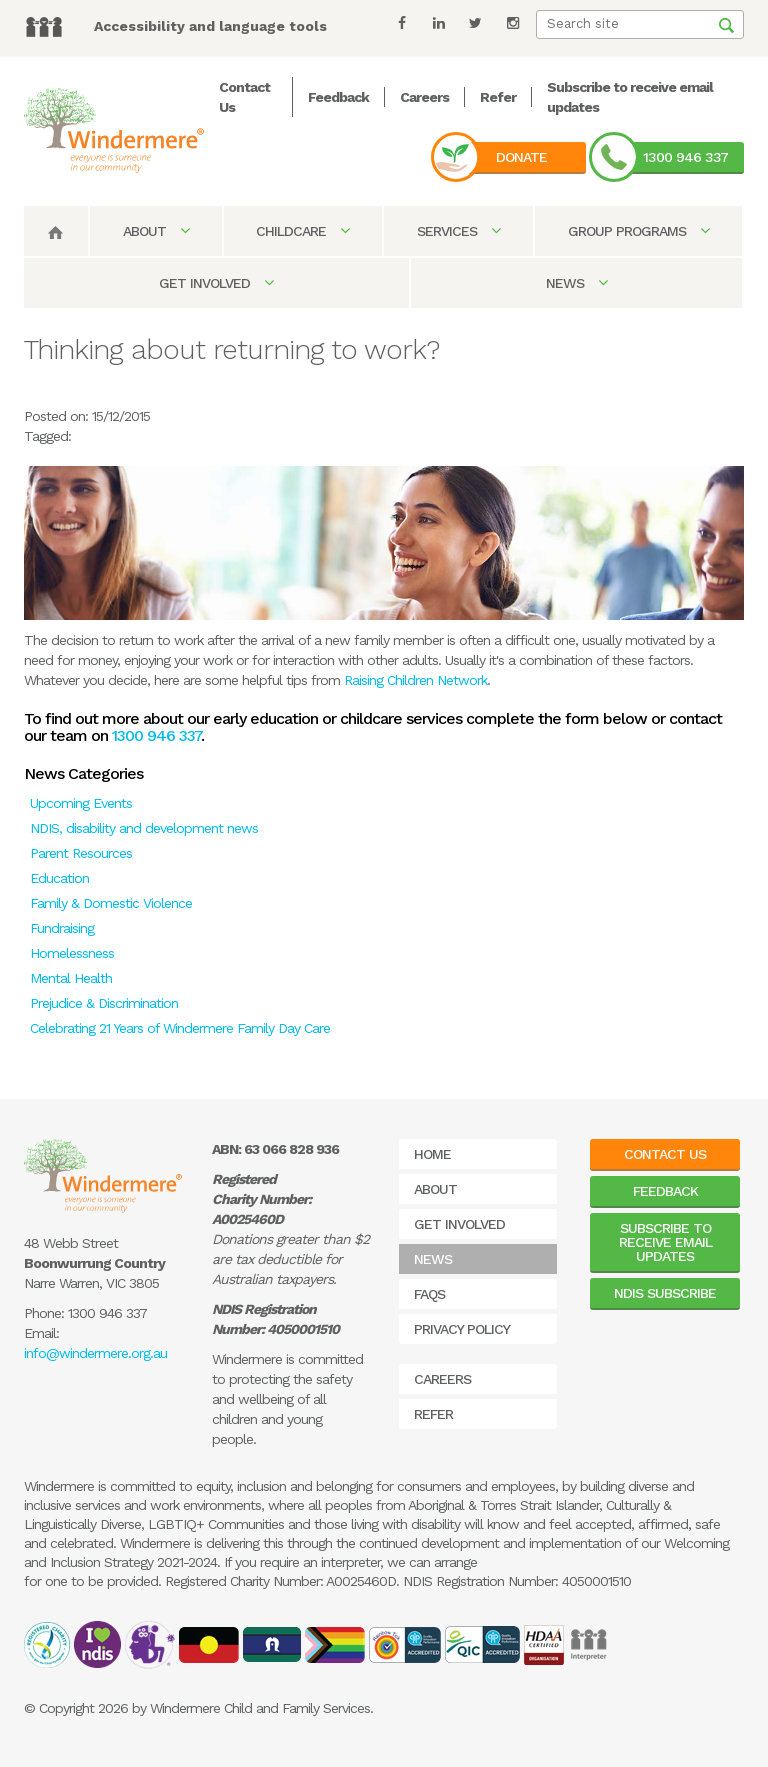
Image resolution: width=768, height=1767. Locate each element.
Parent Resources (81, 853)
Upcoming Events (81, 803)
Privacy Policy (462, 1329)
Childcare (302, 231)
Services (458, 231)
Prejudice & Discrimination (104, 1003)
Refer (498, 97)
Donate (521, 157)
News (576, 283)
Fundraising (62, 928)
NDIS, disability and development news (144, 828)
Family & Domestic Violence (111, 903)
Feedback (338, 97)
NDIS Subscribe (665, 1293)
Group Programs (638, 231)
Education (59, 878)
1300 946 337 (685, 157)
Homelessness (72, 953)
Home (432, 1154)
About (156, 231)
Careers (424, 97)
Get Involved (216, 283)
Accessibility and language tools (210, 26)
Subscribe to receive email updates (665, 1242)
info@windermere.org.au (95, 1353)
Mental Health (71, 978)
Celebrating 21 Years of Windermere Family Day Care (180, 1028)
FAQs (429, 1294)
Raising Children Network (415, 680)
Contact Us (665, 1154)
